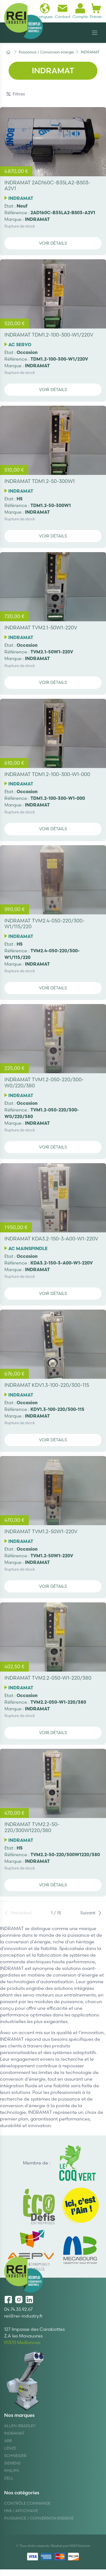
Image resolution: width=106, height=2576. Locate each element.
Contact (62, 11)
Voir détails (53, 243)
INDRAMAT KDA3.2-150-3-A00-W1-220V (51, 1238)
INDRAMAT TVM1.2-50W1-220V (40, 1531)
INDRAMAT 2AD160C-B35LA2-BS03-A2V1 (47, 185)
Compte (80, 11)
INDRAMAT (20, 198)
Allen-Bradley (20, 2425)
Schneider (15, 2455)
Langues (45, 11)
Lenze (10, 2448)
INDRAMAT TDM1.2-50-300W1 (39, 481)
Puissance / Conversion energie (39, 2518)
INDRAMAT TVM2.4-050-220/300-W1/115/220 (44, 923)
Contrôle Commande (27, 2503)
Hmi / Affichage (21, 2510)
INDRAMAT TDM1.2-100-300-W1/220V (48, 335)
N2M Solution (79, 2546)
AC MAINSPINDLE (28, 1248)
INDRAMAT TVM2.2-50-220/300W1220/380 (32, 1827)
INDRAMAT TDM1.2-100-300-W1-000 (47, 774)
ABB (8, 2440)
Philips (11, 2470)
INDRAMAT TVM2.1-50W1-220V (40, 627)
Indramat (14, 2433)
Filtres (15, 94)
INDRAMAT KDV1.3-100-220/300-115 (46, 1385)
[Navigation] (95, 33)
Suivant (91, 1912)
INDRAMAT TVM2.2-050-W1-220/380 (47, 1678)
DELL (9, 2478)
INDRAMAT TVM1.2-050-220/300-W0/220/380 (44, 1082)
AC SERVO (19, 344)
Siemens (12, 2463)
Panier (96, 11)
